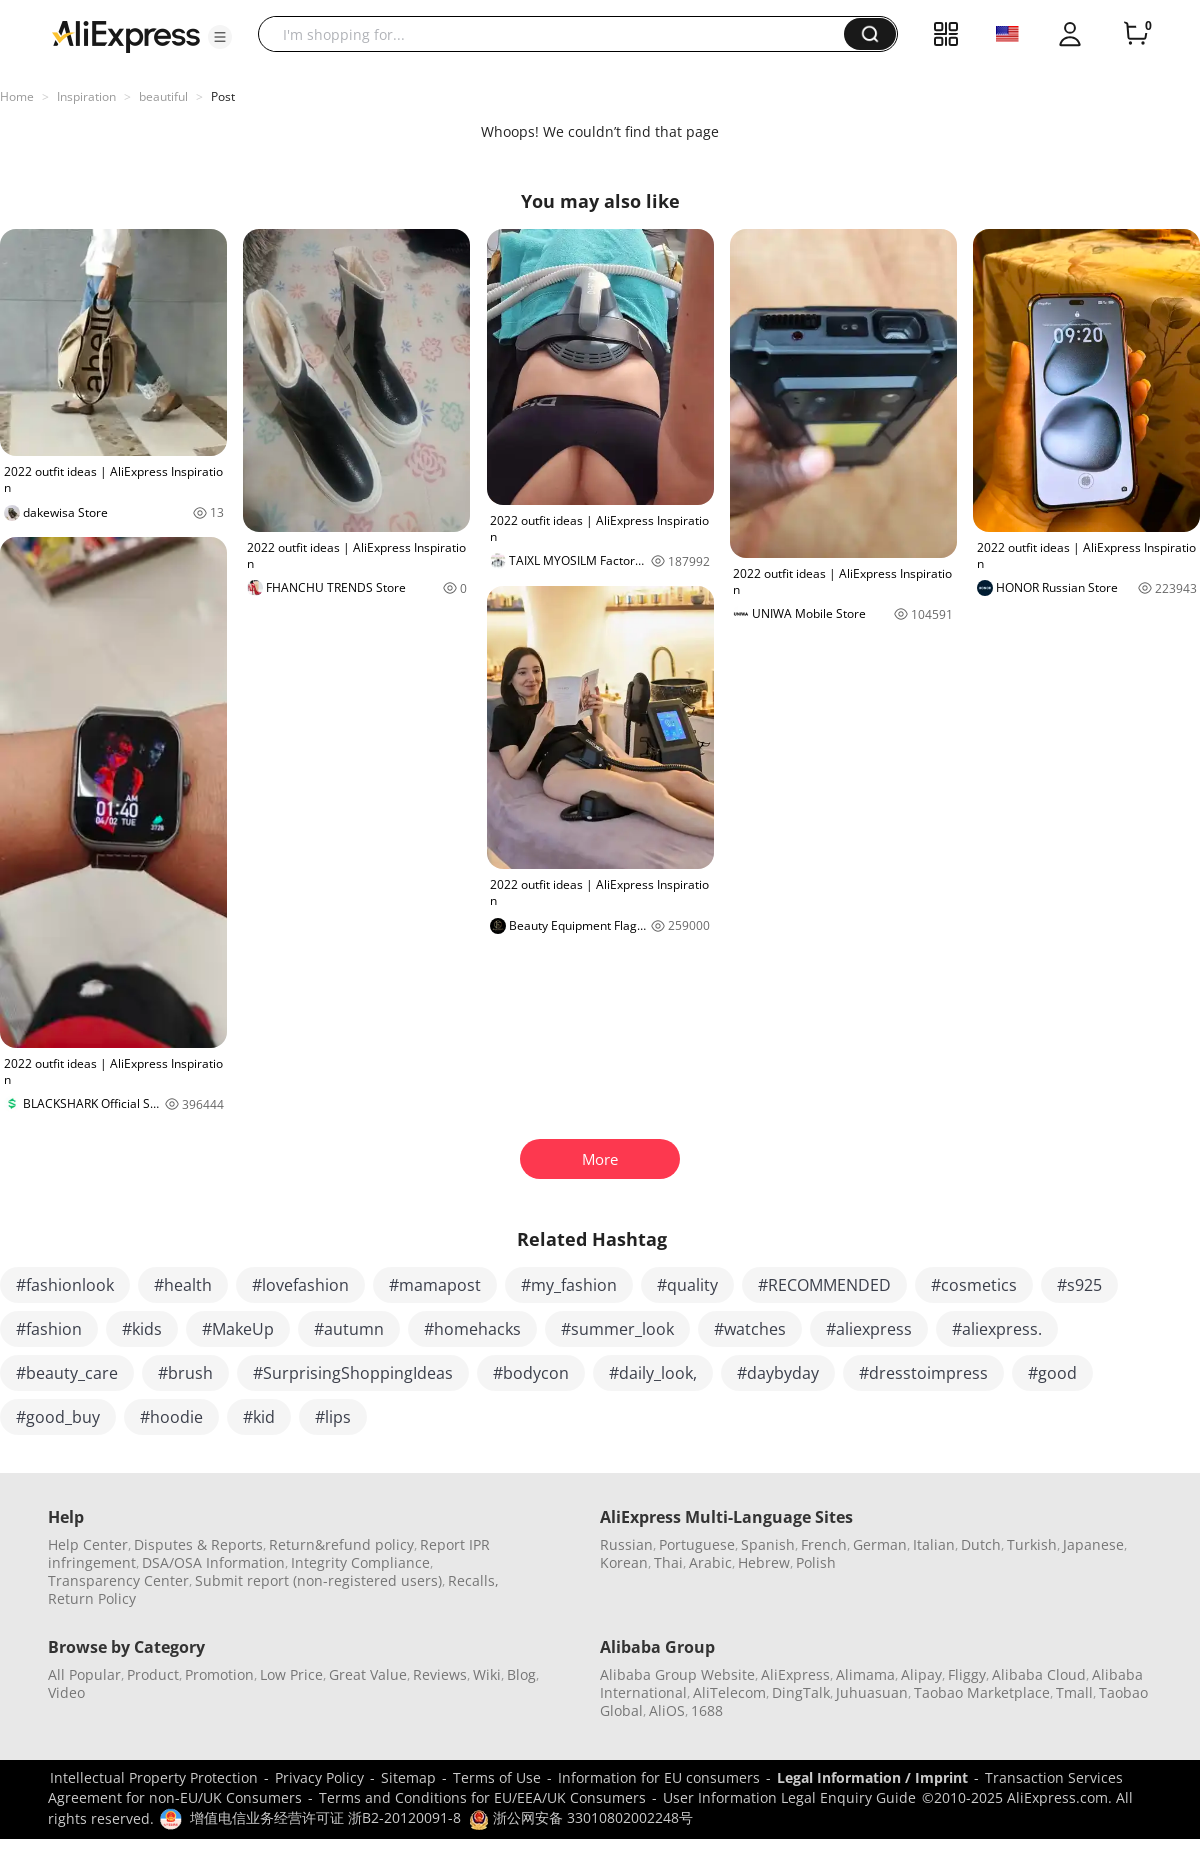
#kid (259, 1417)
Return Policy (92, 1598)
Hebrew (764, 1562)
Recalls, (473, 1580)
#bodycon (531, 1373)
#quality (687, 1285)
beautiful (163, 96)
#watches (750, 1329)
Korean (624, 1562)
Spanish (768, 1544)
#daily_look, (653, 1373)
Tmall (1074, 1692)
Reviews (440, 1674)
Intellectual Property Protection (154, 1777)
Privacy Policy (319, 1777)
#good (1052, 1373)
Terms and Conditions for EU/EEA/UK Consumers (482, 1797)
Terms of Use (497, 1777)
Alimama (865, 1674)
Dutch (981, 1544)
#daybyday (778, 1373)
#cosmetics (974, 1285)
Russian (626, 1544)
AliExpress (795, 1674)
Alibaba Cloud (1039, 1674)
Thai (668, 1562)
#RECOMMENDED (824, 1285)
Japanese (1093, 1544)
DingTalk (801, 1692)
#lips (333, 1417)
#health (183, 1285)
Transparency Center (118, 1580)
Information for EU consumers (659, 1777)
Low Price (291, 1674)
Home (17, 96)
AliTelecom (729, 1692)
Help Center (88, 1544)
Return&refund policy (341, 1544)
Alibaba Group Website (677, 1674)
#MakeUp (238, 1329)
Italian (934, 1544)
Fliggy (967, 1674)
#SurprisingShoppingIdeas (353, 1373)
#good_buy (58, 1417)
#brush (185, 1373)
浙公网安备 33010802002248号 (581, 1817)
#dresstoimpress (923, 1373)
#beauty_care (67, 1373)
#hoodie (171, 1417)
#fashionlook (65, 1285)
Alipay (921, 1674)
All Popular (84, 1674)
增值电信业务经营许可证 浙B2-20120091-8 (325, 1817)
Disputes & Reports (198, 1544)
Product (153, 1674)
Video (66, 1692)
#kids (142, 1329)
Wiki (487, 1674)
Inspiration (86, 96)
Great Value (368, 1674)
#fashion (49, 1329)
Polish (816, 1562)
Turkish (1032, 1544)
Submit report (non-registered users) (318, 1580)
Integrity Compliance (360, 1562)
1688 (707, 1710)
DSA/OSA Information (213, 1562)
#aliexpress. (997, 1329)
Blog (521, 1674)
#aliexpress (869, 1329)
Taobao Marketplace (982, 1692)
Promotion (219, 1674)
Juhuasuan (872, 1692)
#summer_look (617, 1329)
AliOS (667, 1710)
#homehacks (472, 1329)
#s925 (1079, 1285)
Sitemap (408, 1777)
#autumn (349, 1329)
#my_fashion (569, 1285)
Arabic (710, 1562)
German (880, 1544)
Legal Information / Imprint (872, 1777)
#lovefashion (300, 1285)
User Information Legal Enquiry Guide (789, 1797)
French (824, 1544)
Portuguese (697, 1544)
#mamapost (435, 1285)
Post (223, 96)
